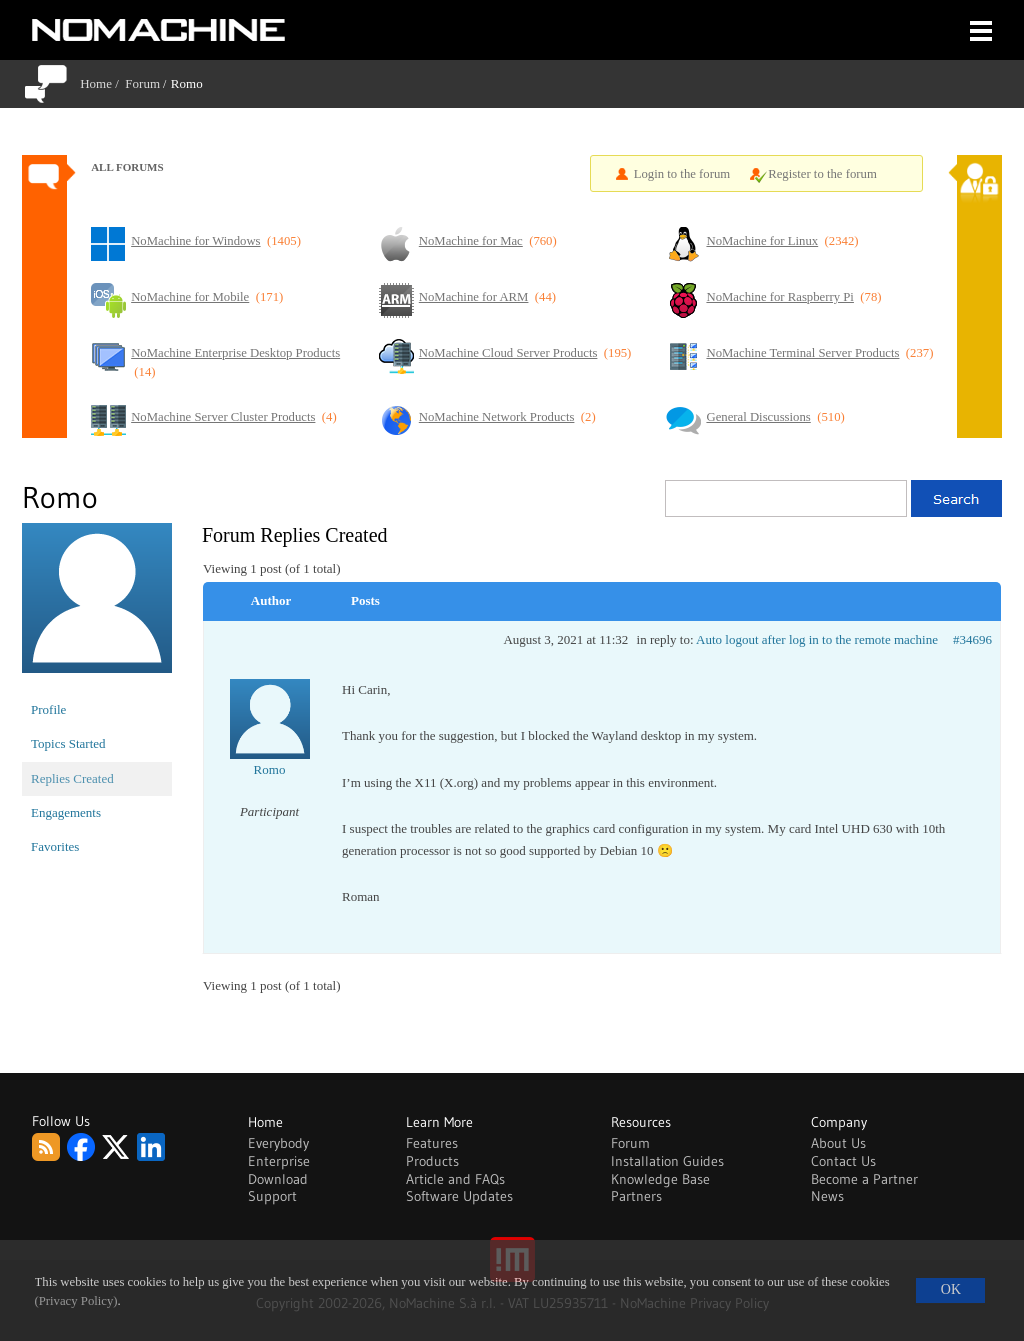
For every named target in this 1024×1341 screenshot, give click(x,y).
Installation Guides (667, 1161)
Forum (142, 83)
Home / (102, 83)
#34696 (972, 639)
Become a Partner (864, 1179)
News (827, 1196)
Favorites (55, 846)
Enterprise (279, 1161)
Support (272, 1196)
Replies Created (72, 778)
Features (432, 1143)
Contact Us (843, 1161)
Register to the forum (822, 174)
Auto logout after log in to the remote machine (817, 639)
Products (432, 1161)
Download (278, 1179)
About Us (838, 1143)
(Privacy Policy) (76, 1301)
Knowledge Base (660, 1179)
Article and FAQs (455, 1179)
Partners (636, 1196)
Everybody (278, 1143)
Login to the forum (682, 174)
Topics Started (68, 743)
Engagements (66, 812)
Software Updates (459, 1196)
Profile (48, 709)
